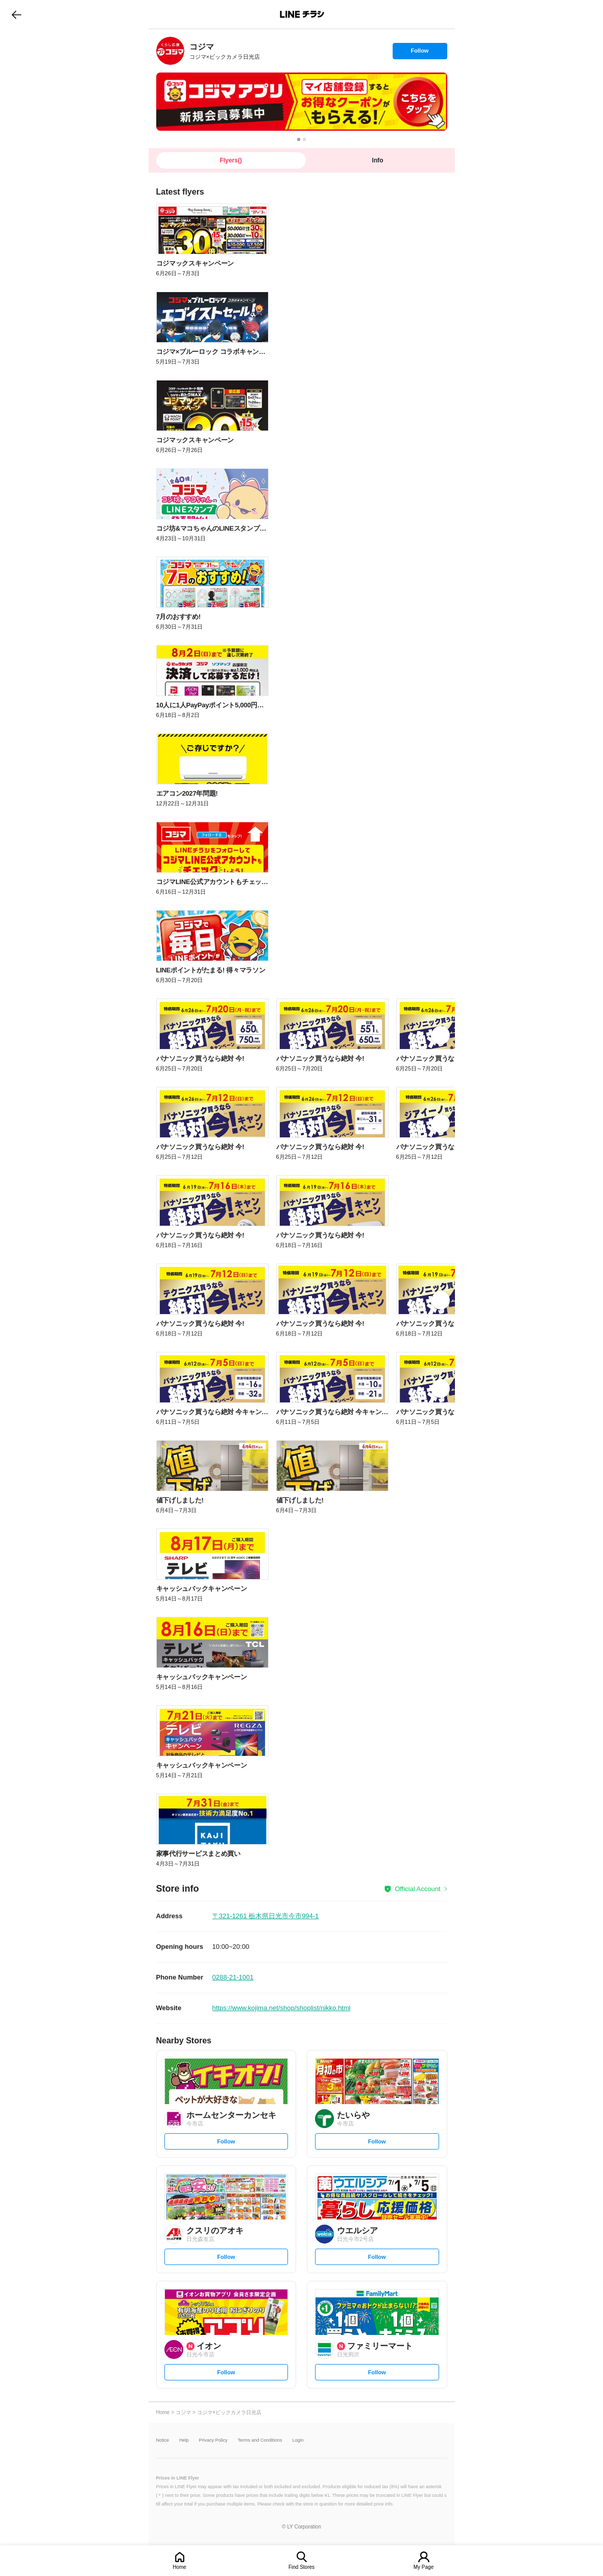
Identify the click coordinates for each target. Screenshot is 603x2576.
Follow (420, 53)
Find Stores (301, 2567)
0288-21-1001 (233, 1977)
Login (298, 2440)
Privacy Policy (213, 2440)
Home (179, 2567)
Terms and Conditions (260, 2440)
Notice (163, 2440)
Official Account (417, 1889)
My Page (423, 2567)
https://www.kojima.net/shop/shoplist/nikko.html (281, 2008)
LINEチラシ (302, 14)
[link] (170, 51)
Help (184, 2440)
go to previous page (16, 14)
